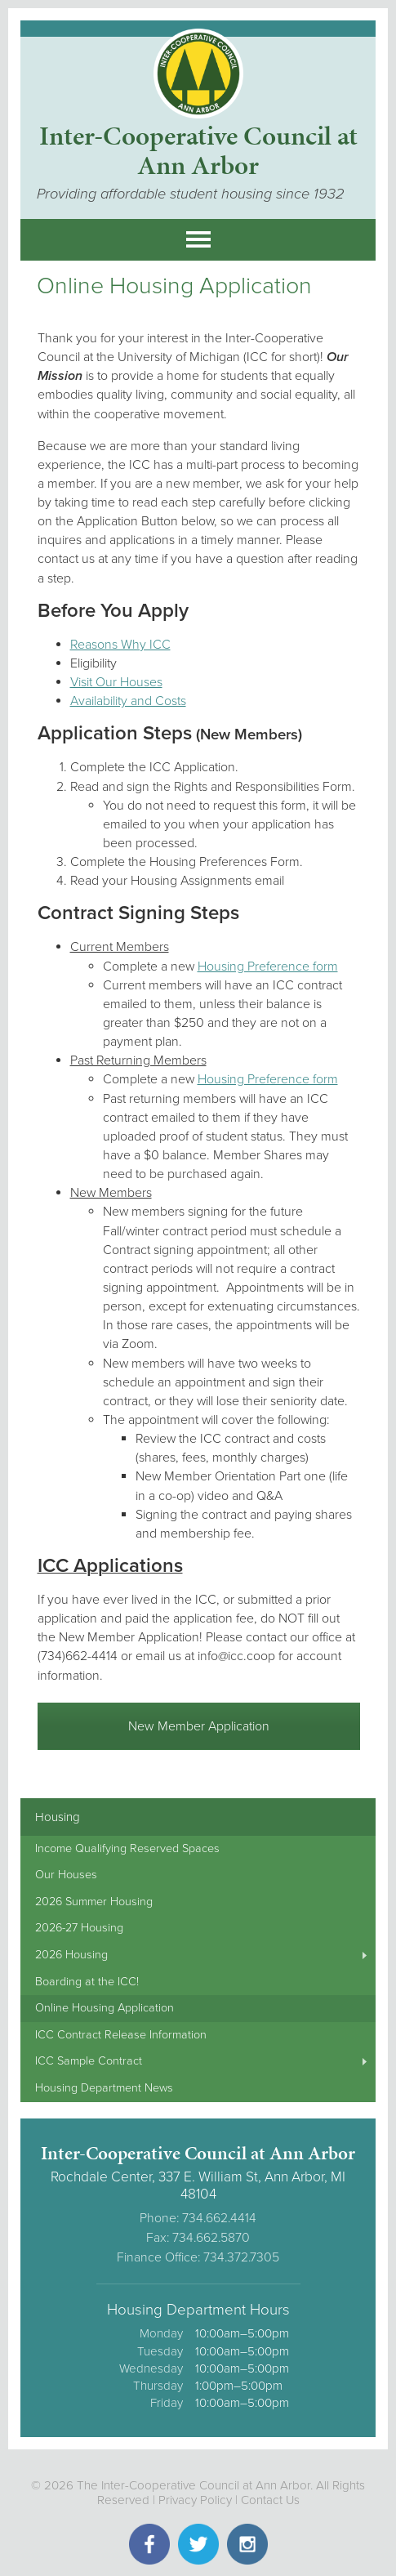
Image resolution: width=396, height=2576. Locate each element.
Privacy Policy (195, 2500)
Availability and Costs (128, 701)
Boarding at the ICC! (87, 1982)
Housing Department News (104, 2088)
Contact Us (270, 2500)
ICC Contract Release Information (121, 2035)
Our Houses (66, 1875)
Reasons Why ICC (120, 644)
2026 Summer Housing (94, 1902)
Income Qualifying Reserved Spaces (127, 1848)
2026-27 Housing (79, 1928)
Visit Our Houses (116, 682)
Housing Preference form (268, 966)
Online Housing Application (104, 2008)
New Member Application (198, 1726)
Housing (57, 1817)
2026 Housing (71, 1955)
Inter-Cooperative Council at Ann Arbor (198, 150)
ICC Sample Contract (88, 2061)
